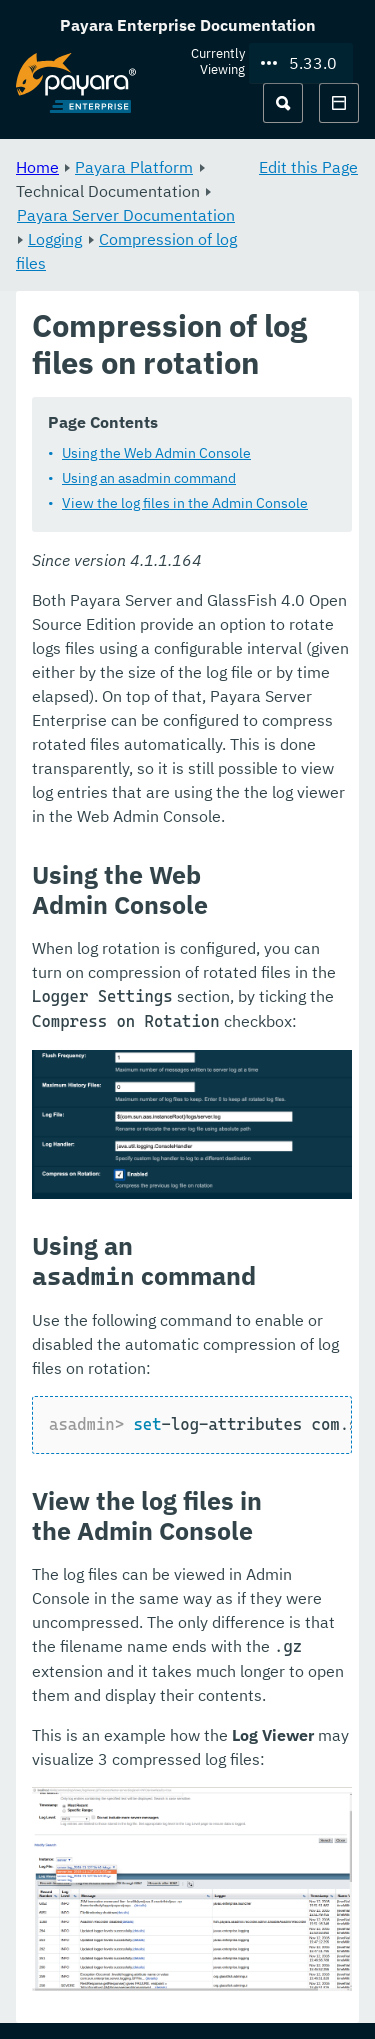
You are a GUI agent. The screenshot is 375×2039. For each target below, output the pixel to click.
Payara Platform (134, 167)
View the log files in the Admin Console (185, 503)
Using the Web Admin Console (156, 453)
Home (37, 167)
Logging (55, 239)
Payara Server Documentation (126, 215)
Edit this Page (308, 167)
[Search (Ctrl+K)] (283, 103)
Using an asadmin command (149, 478)
